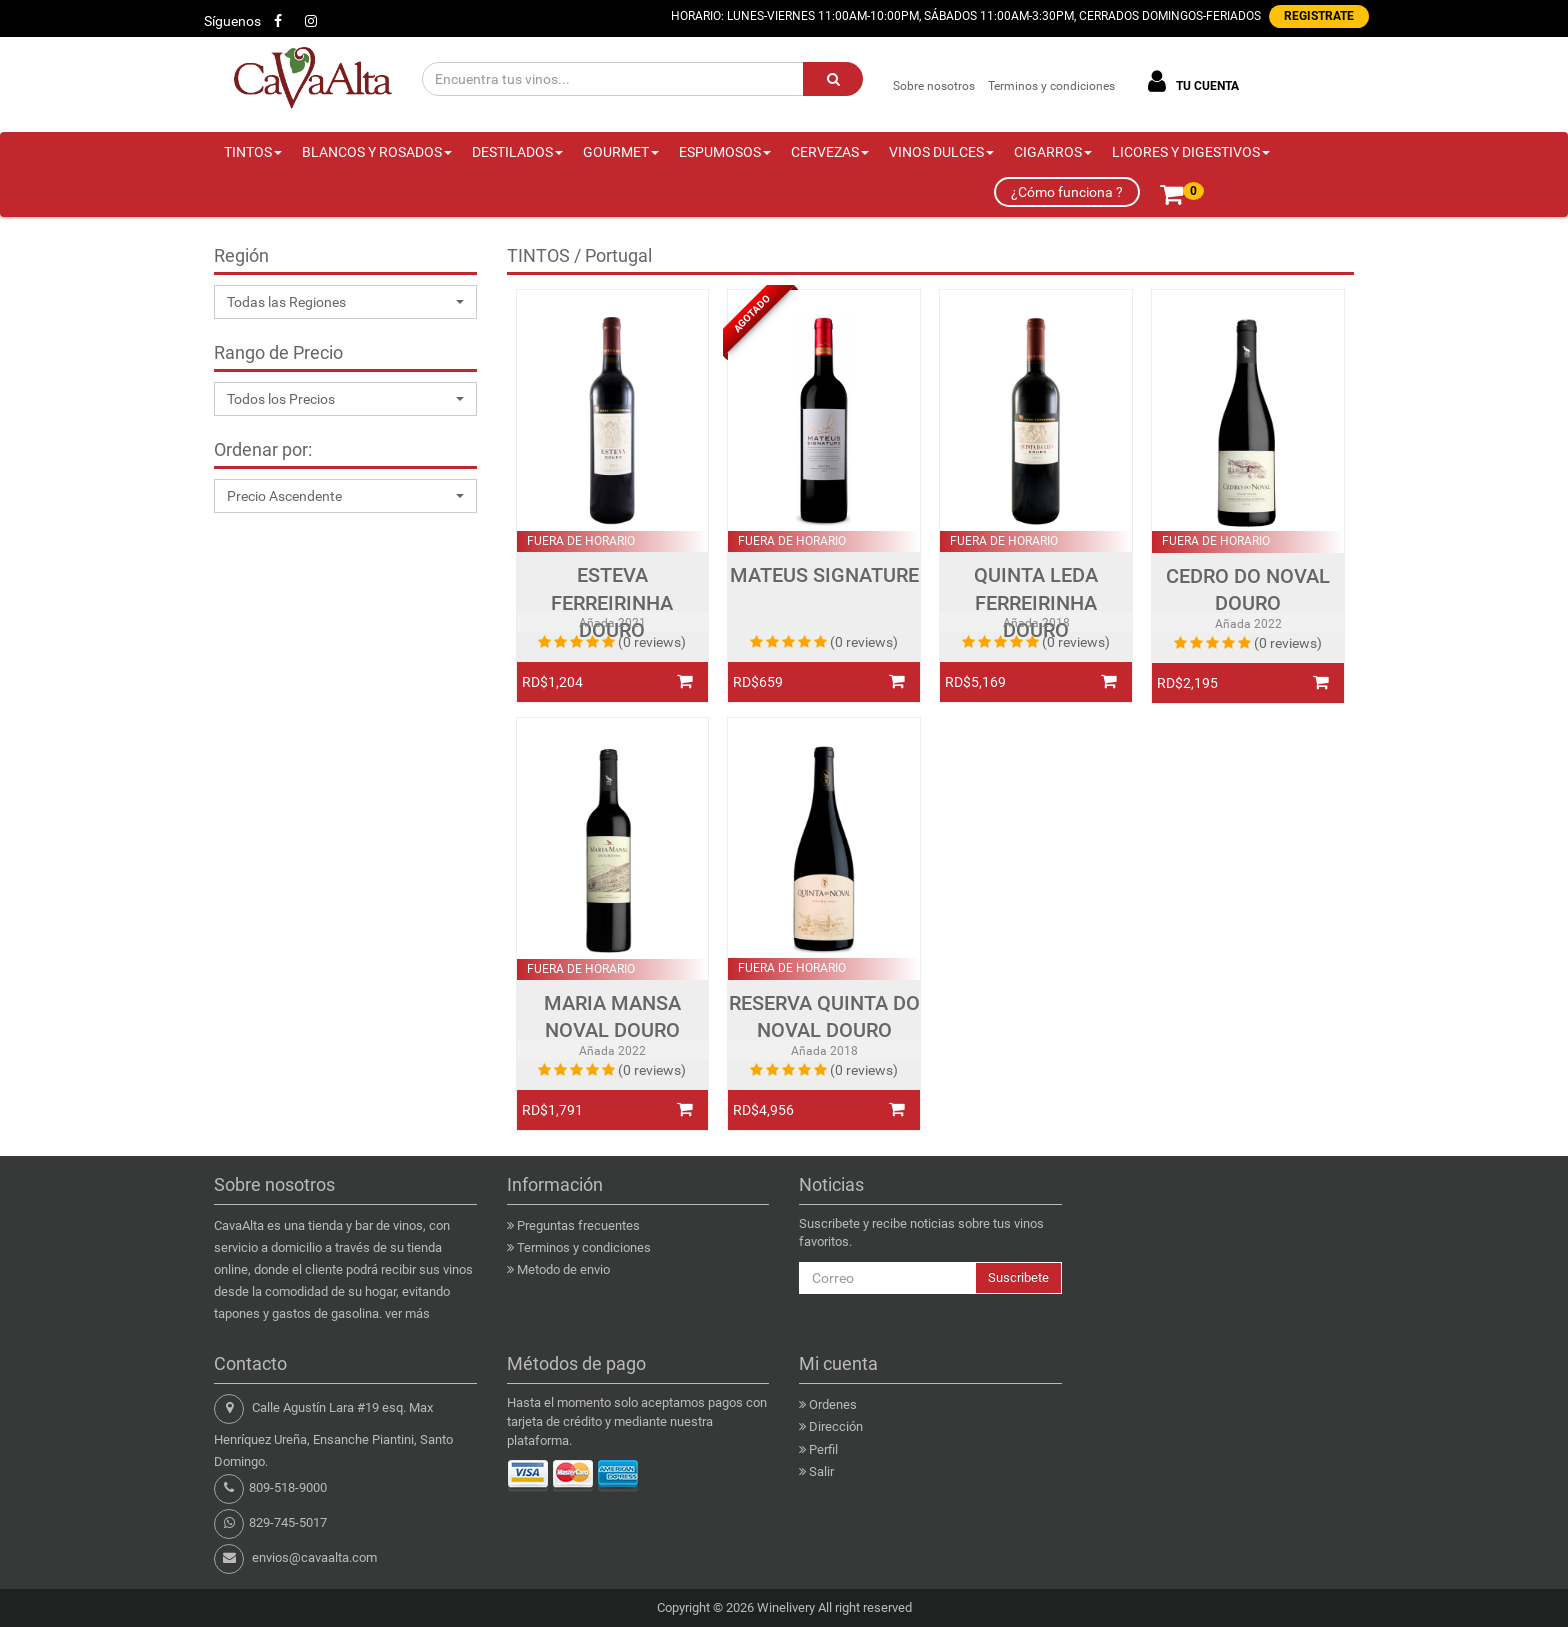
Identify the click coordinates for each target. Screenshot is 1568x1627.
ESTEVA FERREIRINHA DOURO (612, 603)
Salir (821, 1471)
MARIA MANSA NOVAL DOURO (612, 1017)
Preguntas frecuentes (578, 1225)
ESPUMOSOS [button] (725, 152)
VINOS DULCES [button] (941, 152)
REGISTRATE (1319, 16)
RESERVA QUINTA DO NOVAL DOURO (824, 1017)
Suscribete (1018, 1277)
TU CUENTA (1190, 81)
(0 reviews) (652, 642)
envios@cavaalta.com (314, 1557)
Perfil (823, 1449)
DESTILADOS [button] (517, 152)
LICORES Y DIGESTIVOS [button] (1191, 152)
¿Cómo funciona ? (1067, 192)
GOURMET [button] (621, 152)
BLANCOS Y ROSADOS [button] (377, 152)
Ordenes (833, 1404)
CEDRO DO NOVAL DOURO (1248, 590)
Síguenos (232, 21)
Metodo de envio (563, 1269)
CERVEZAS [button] (830, 152)
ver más (407, 1313)
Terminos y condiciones (1051, 86)
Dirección (836, 1426)
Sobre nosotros (934, 86)
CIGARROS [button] (1053, 152)
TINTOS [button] (253, 152)
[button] (345, 302)
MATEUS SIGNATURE (824, 575)
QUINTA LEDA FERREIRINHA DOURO (1036, 603)
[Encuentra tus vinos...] (613, 79)
